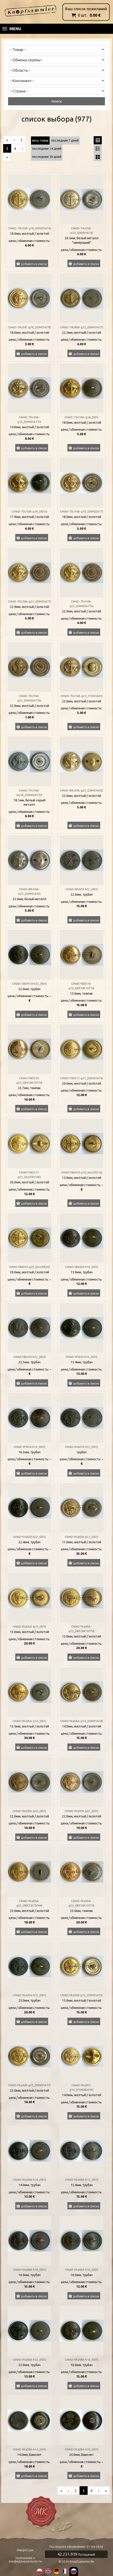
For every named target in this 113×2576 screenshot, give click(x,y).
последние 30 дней (46, 157)
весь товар (40, 140)
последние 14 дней (46, 148)
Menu (11, 28)
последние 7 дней (65, 140)
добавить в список (34, 263)
